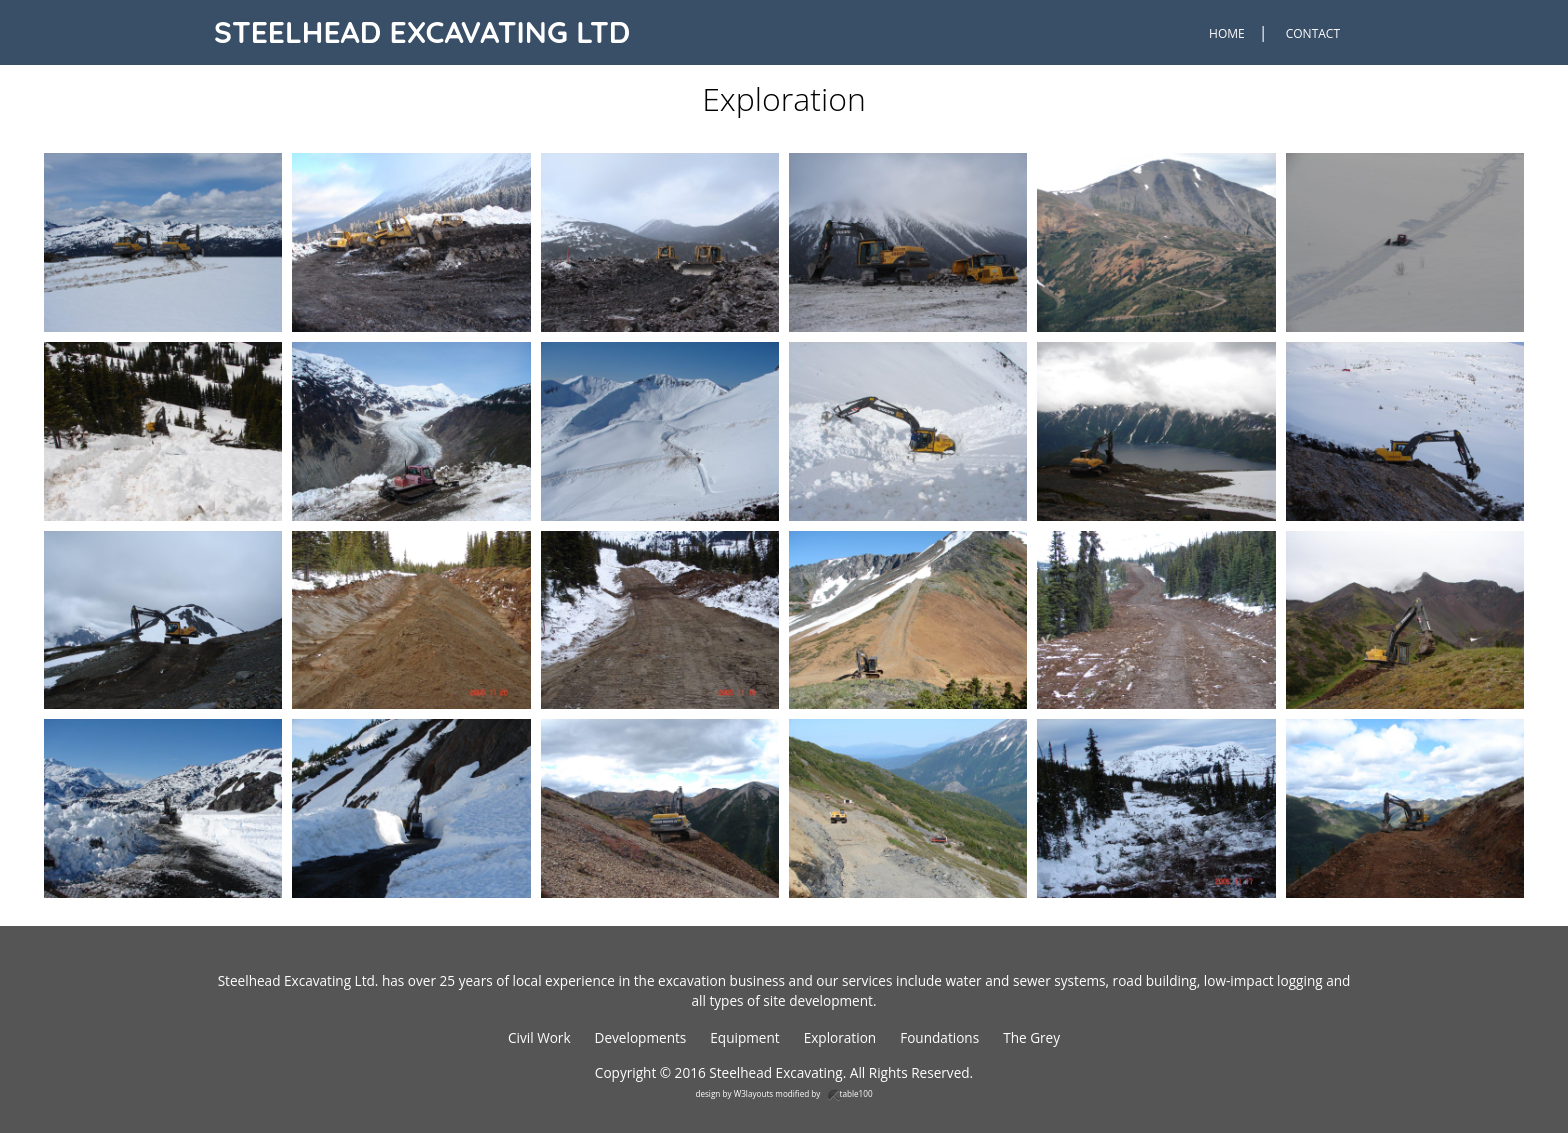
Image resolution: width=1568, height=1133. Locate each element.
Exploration (840, 1037)
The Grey (1031, 1037)
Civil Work (539, 1037)
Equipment (744, 1037)
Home (1227, 33)
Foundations (939, 1037)
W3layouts (754, 1093)
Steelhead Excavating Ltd (422, 32)
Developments (641, 1037)
